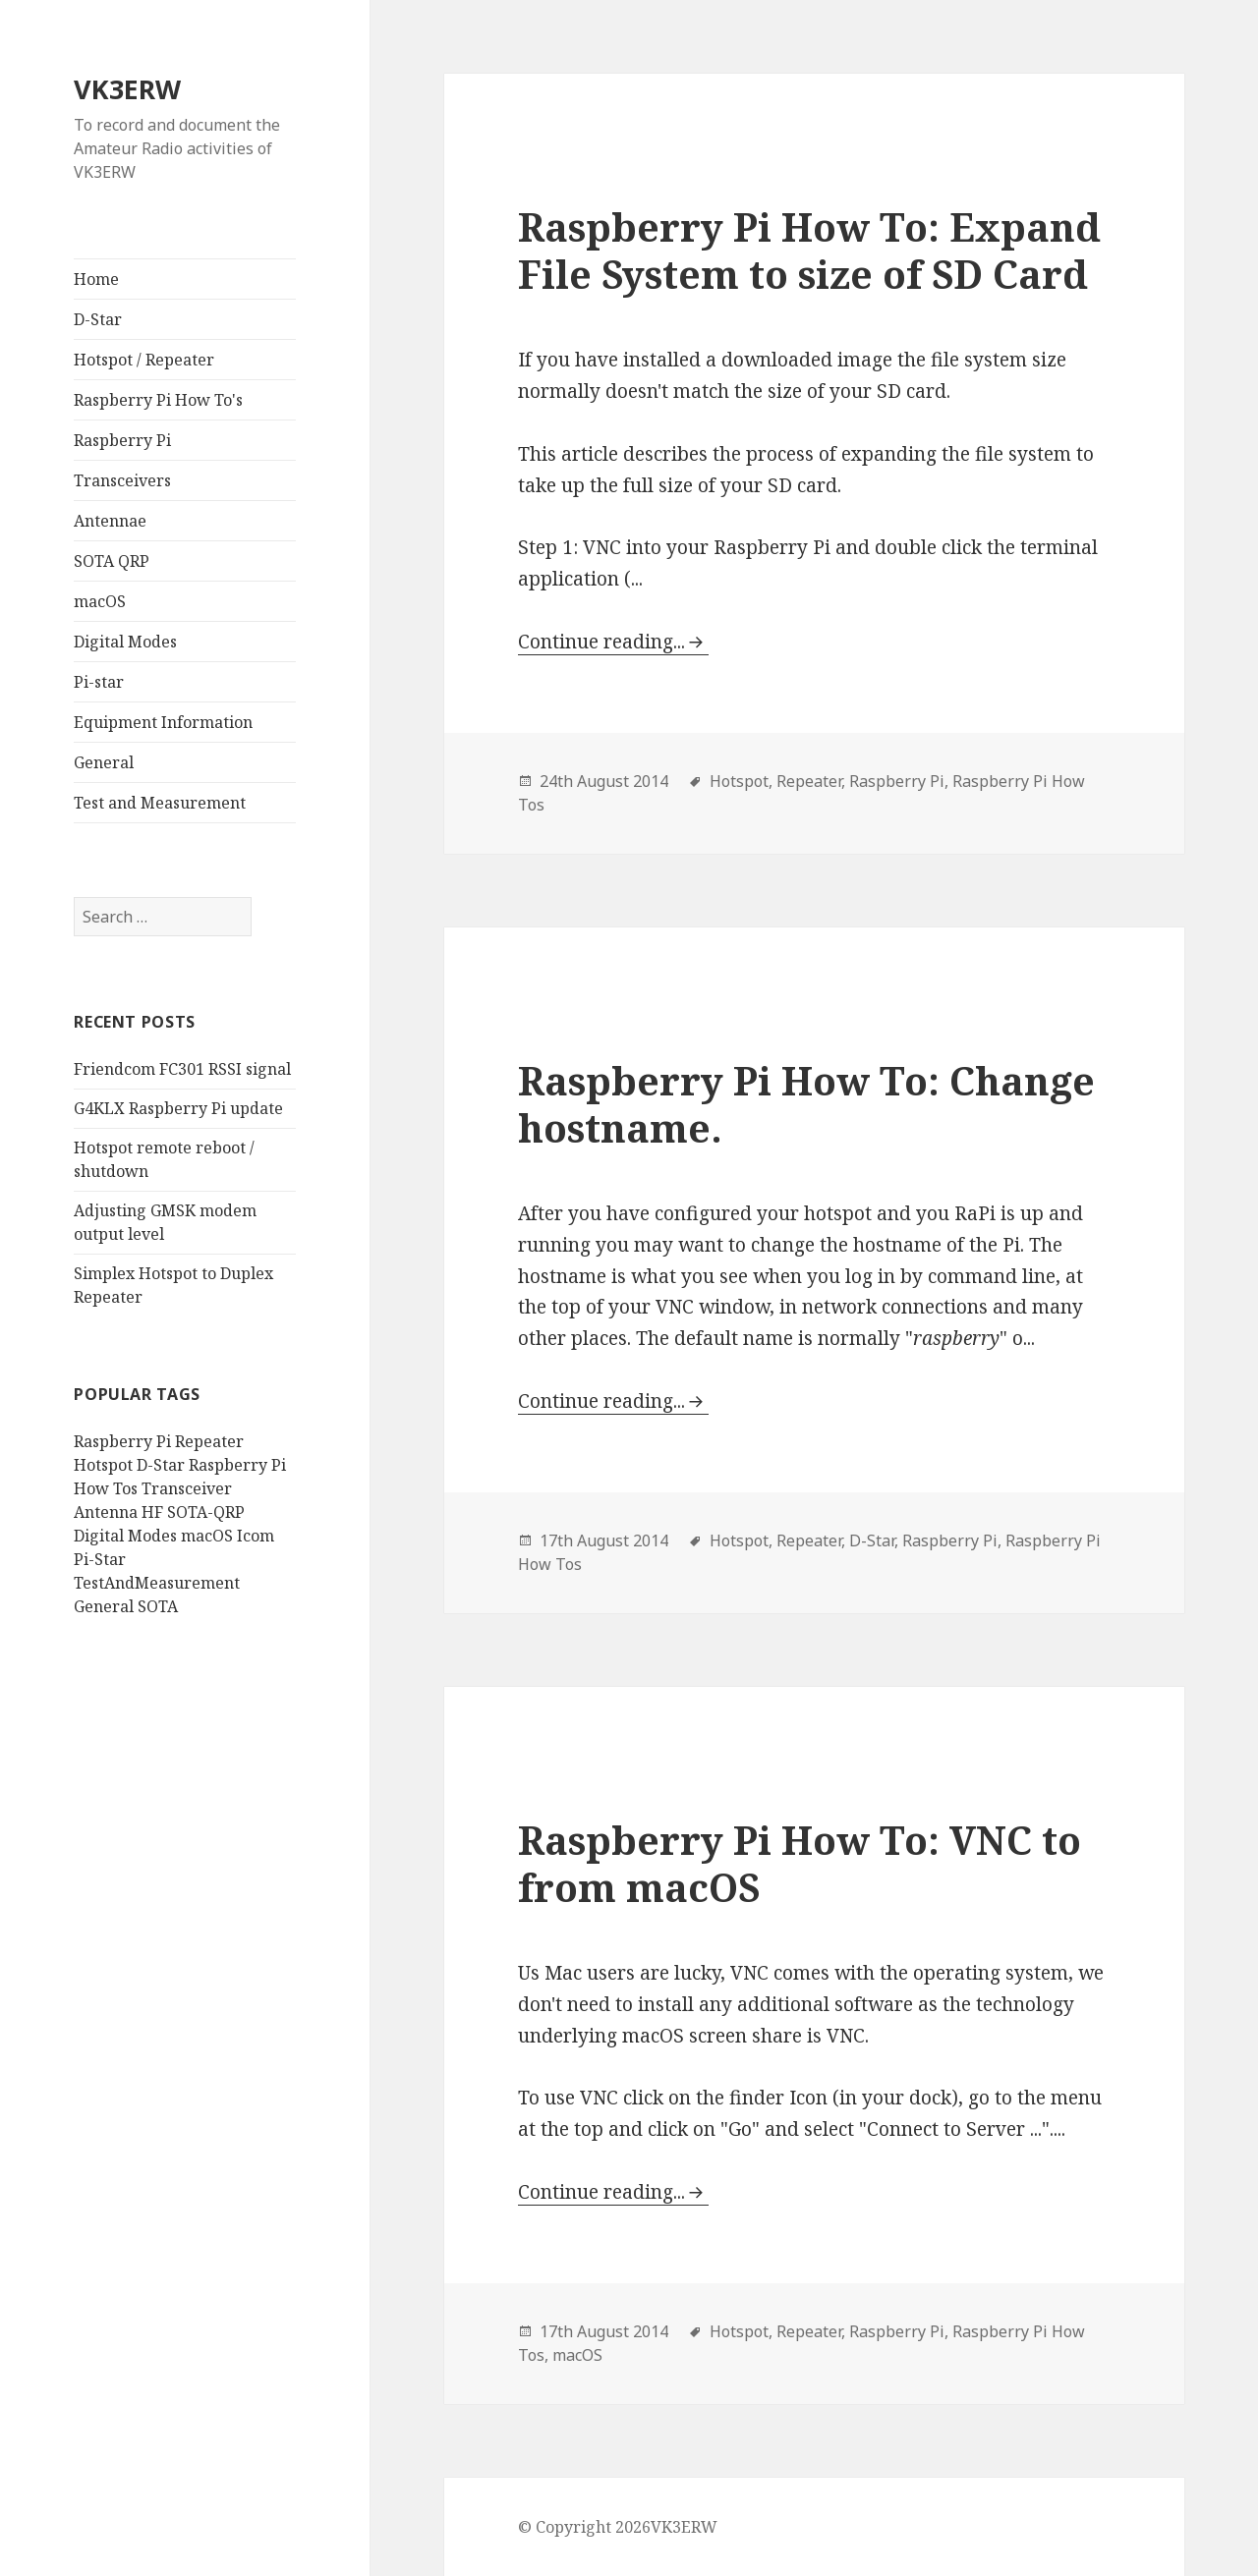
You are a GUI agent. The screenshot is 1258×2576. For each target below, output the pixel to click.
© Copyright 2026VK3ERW (617, 2527)
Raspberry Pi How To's (158, 400)
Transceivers (122, 480)
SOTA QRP (111, 561)
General (104, 762)
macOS (100, 601)
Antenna (106, 1512)
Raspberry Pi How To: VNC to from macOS (799, 1863)
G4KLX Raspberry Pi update (178, 1108)
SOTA (158, 1606)
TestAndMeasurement (157, 1583)
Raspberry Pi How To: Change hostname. (806, 1103)
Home (96, 279)
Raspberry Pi (122, 440)
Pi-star (99, 682)
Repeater (209, 1441)
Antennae (110, 521)
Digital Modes (125, 641)
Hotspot (103, 1465)
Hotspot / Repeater (144, 359)
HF (152, 1512)
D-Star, (873, 1540)
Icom (255, 1535)
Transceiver (187, 1488)
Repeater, (810, 781)
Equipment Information (163, 722)
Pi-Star (100, 1559)
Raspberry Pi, (898, 781)
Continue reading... (601, 641)
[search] (163, 916)
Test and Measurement (160, 802)
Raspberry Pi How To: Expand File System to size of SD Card (809, 250)
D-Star (98, 319)
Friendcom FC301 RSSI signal (182, 1069)
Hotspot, (741, 781)
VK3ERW (127, 89)
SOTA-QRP (206, 1512)
